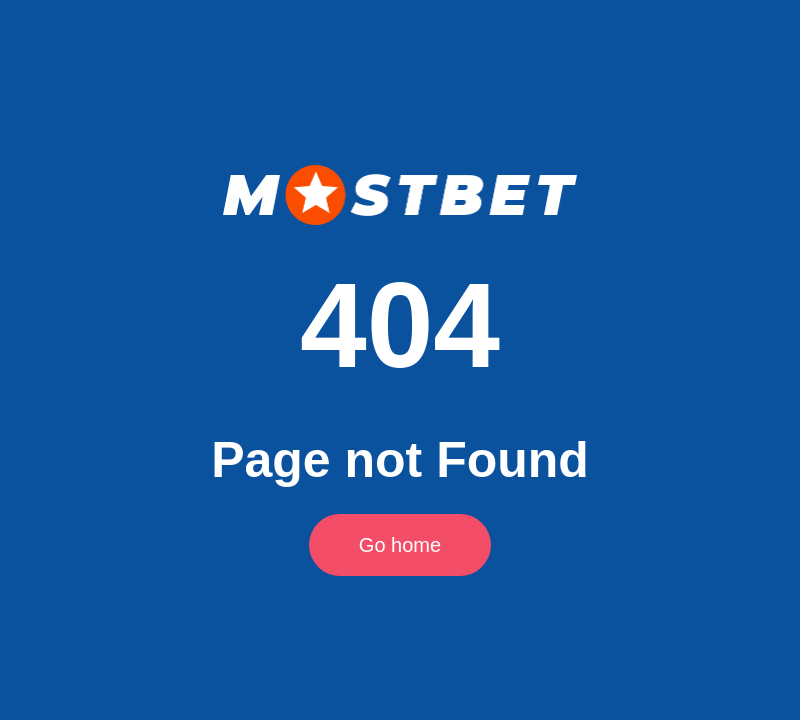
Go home (400, 545)
